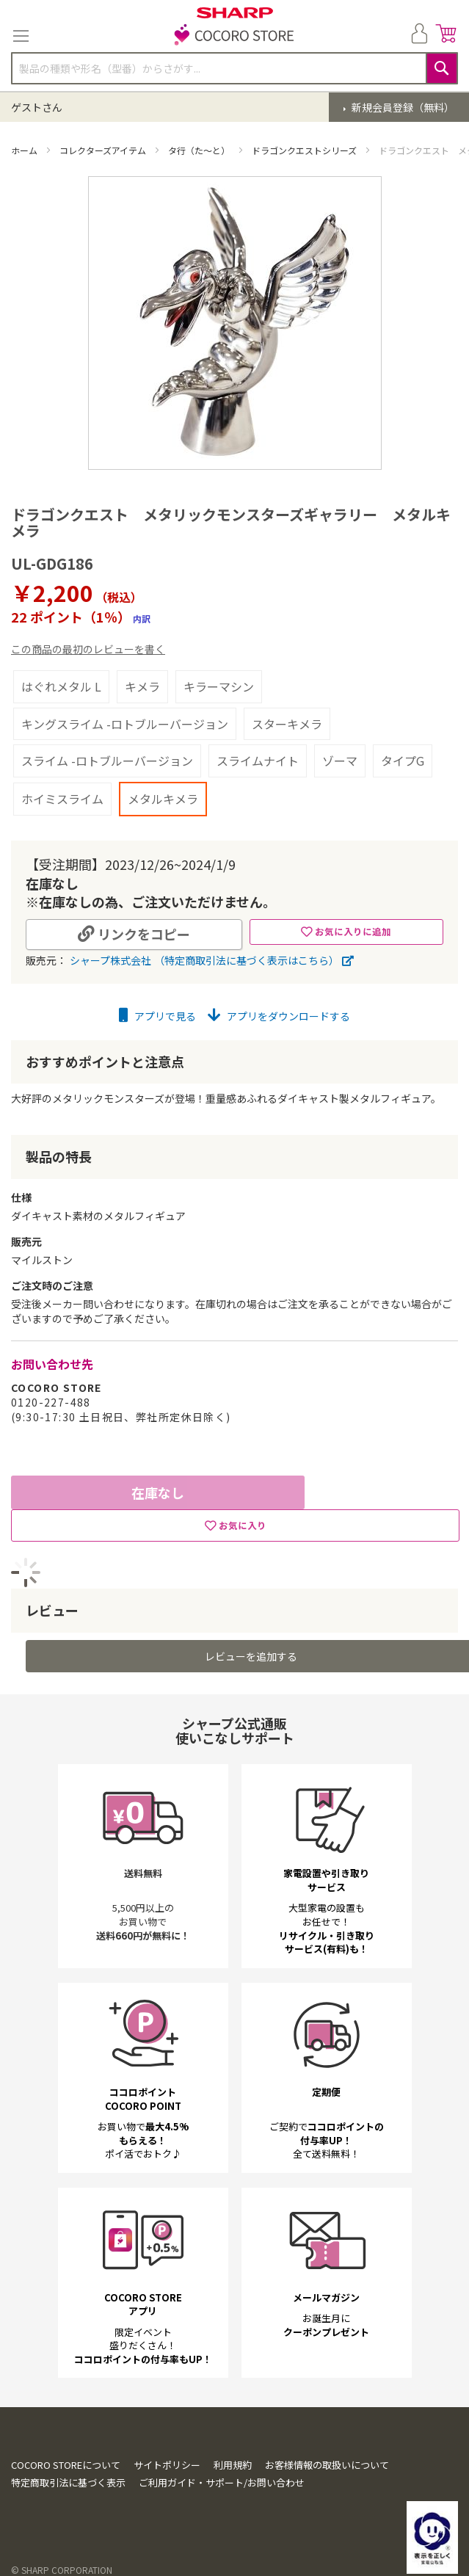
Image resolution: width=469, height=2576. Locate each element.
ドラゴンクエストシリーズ (305, 150)
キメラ (142, 686)
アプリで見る (157, 1016)
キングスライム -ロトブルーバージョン (124, 724)
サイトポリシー (167, 2465)
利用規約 (233, 2465)
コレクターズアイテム (103, 150)
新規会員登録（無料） (401, 107)
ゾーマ (339, 760)
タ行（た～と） (200, 150)
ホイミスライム (62, 799)
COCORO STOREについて (65, 2465)
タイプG (402, 760)
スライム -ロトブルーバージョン (107, 760)
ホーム (25, 150)
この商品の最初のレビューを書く (88, 649)
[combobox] (234, 68)
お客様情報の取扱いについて (327, 2465)
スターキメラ (287, 724)
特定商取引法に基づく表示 (68, 2482)
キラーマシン (218, 686)
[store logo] (235, 36)
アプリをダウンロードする (279, 1016)
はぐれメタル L (61, 686)
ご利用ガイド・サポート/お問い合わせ (222, 2482)
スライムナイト (258, 760)
